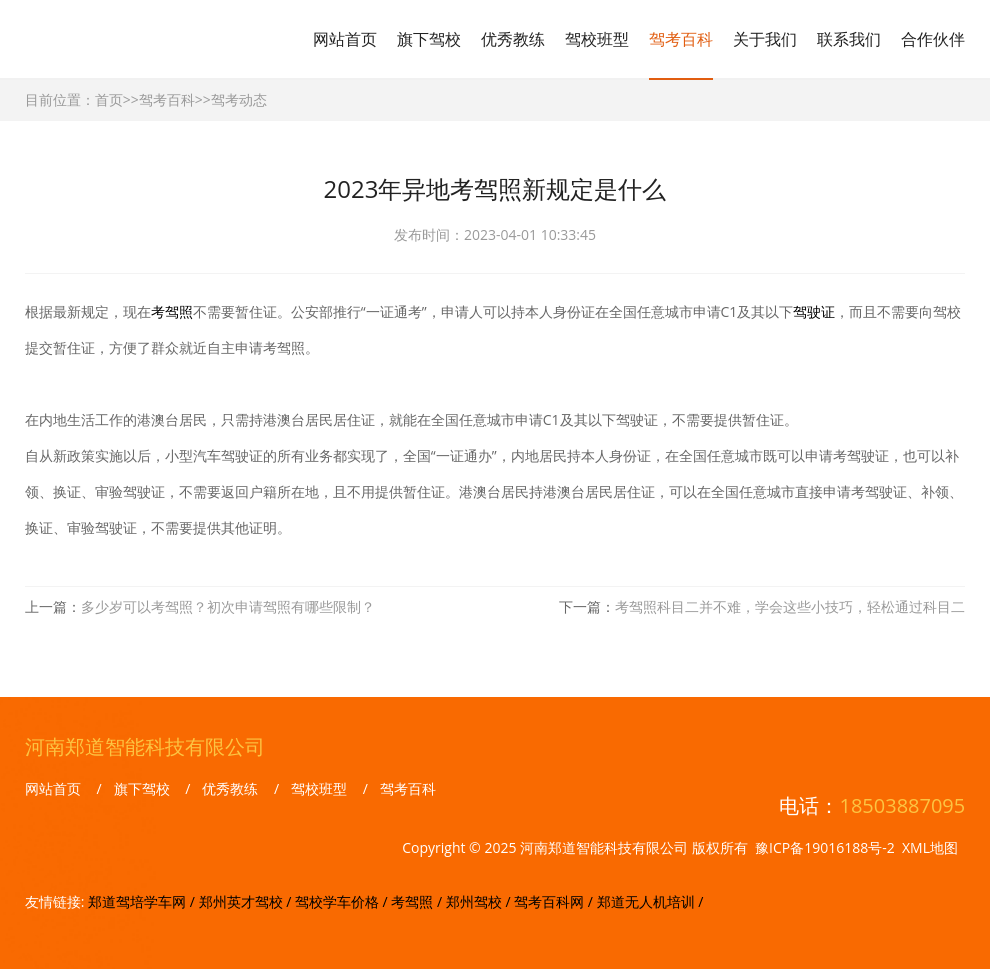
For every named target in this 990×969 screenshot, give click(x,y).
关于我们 (765, 39)
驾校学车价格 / (343, 901)
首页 (109, 99)
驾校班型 (597, 39)
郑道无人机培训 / (650, 901)
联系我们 (849, 39)
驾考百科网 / (555, 901)
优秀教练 (513, 39)
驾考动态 (239, 99)
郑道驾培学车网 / (143, 901)
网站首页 (345, 39)
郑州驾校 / (480, 901)
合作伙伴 (933, 39)
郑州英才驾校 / (247, 901)
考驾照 (172, 311)
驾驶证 (814, 311)
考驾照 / (418, 901)
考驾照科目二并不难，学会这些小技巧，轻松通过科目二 (790, 606)
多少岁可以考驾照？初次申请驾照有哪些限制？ (228, 606)
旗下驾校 (429, 39)
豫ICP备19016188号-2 (825, 847)
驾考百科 (681, 39)
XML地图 (930, 847)
